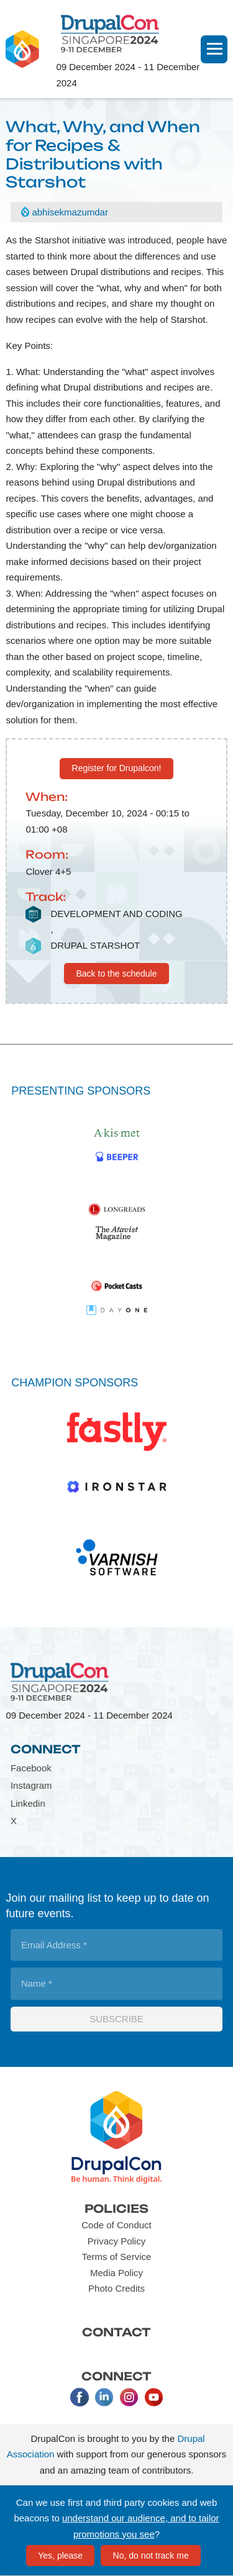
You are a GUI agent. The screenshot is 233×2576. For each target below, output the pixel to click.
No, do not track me (151, 2555)
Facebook (31, 1768)
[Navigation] (214, 49)
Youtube (154, 2397)
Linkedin (28, 1803)
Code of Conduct (116, 2225)
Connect (46, 1749)
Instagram (31, 1785)
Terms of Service (117, 2256)
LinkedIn (104, 2397)
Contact (116, 2332)
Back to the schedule (116, 973)
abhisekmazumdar (70, 212)
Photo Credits (116, 2288)
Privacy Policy (116, 2241)
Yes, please (60, 2555)
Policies (116, 2208)
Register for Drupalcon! (117, 768)
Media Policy (116, 2272)
